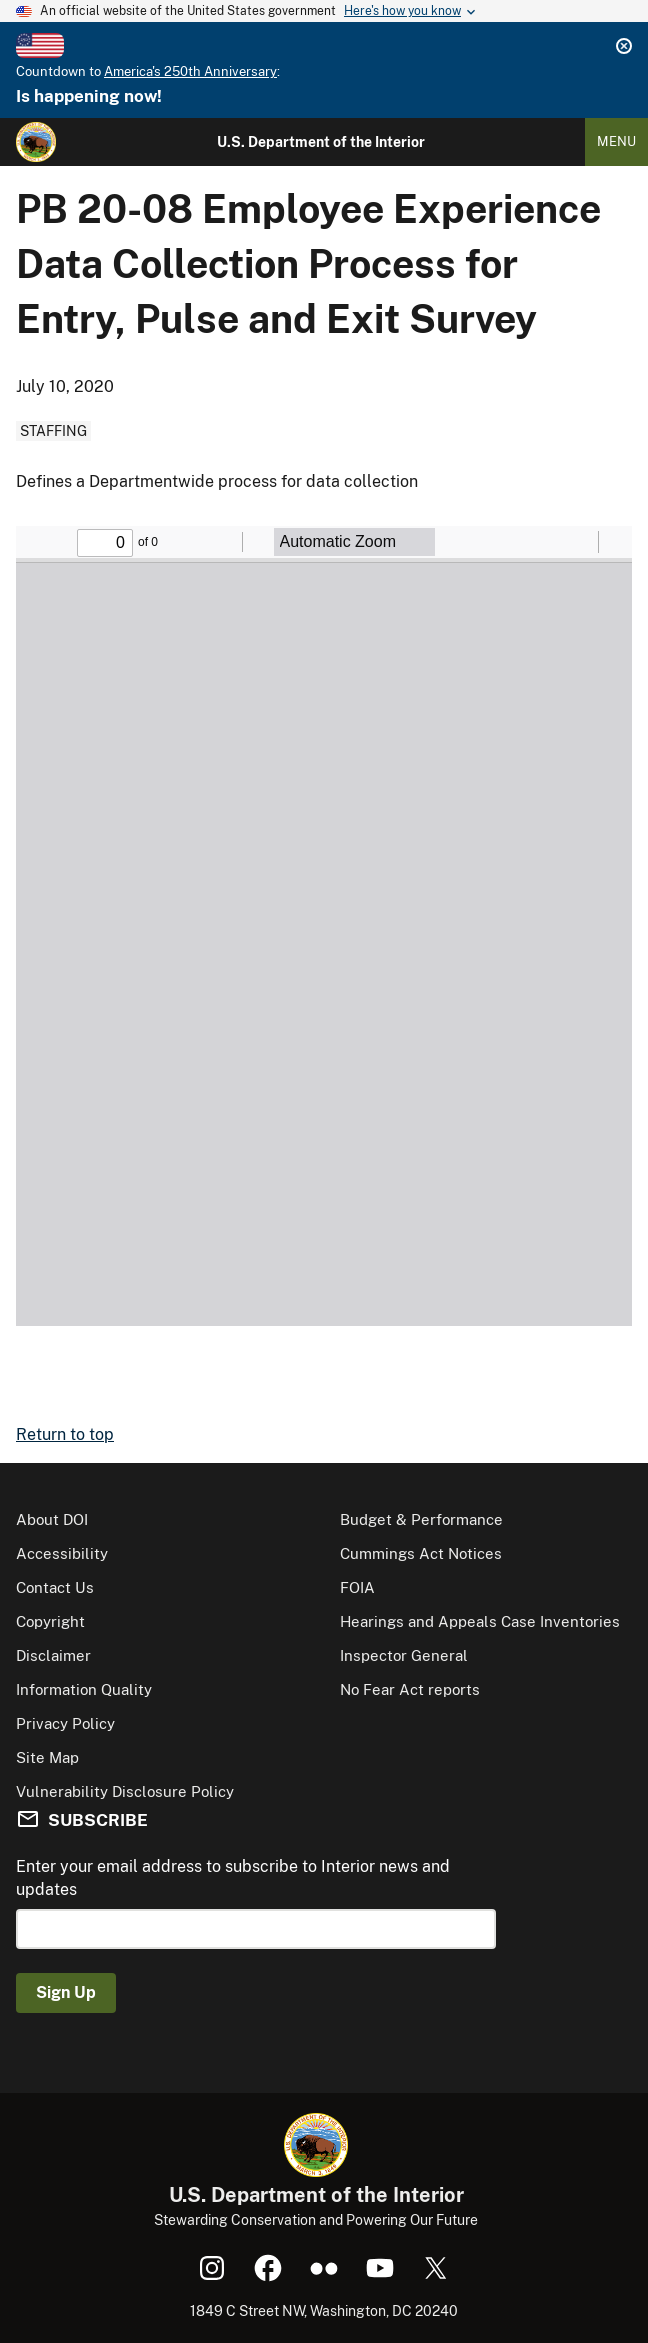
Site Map (47, 1757)
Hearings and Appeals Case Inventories (480, 1621)
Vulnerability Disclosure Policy (125, 1791)
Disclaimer (53, 1655)
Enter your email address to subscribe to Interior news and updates (233, 1877)
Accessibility (62, 1553)
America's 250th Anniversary (190, 71)
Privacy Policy (65, 1723)
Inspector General (404, 1655)
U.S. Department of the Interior (321, 142)
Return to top (65, 1434)
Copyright (50, 1621)
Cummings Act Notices (421, 1553)
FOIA (357, 1587)
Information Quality (84, 1689)
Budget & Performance (421, 1519)
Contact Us (55, 1587)
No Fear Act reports (410, 1689)
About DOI (52, 1519)
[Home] (36, 142)
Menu (616, 141)
